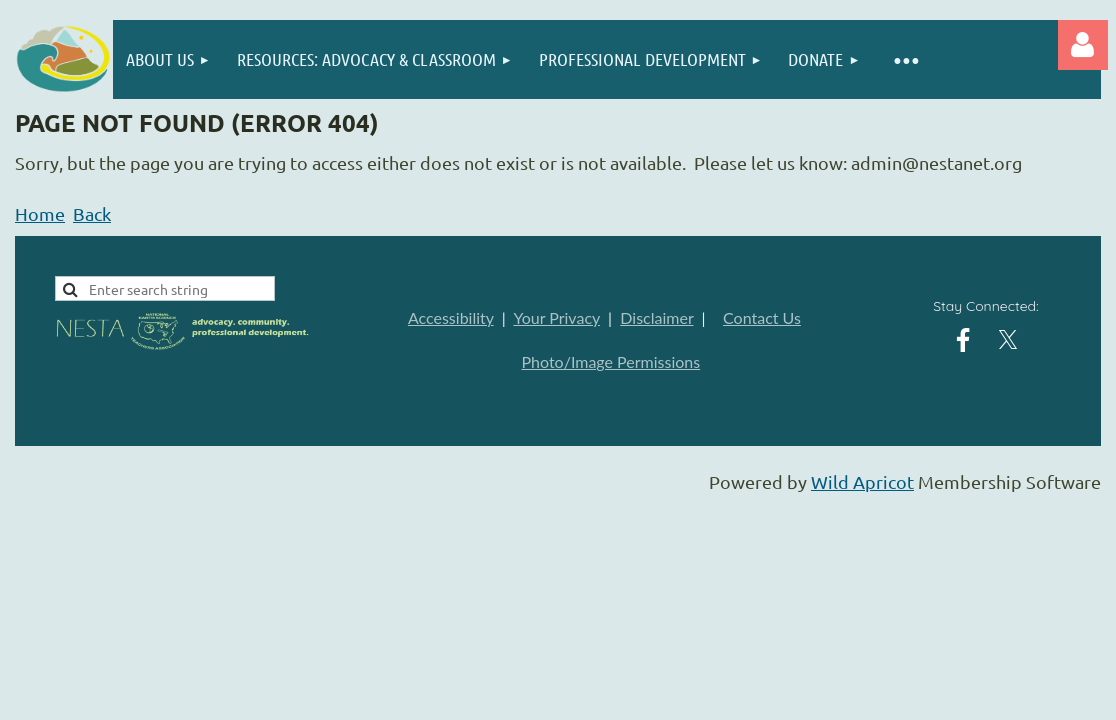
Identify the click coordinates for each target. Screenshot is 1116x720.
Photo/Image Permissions (610, 361)
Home (40, 213)
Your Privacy (556, 317)
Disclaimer (656, 317)
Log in (1083, 45)
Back (92, 213)
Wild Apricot (862, 481)
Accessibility (451, 317)
